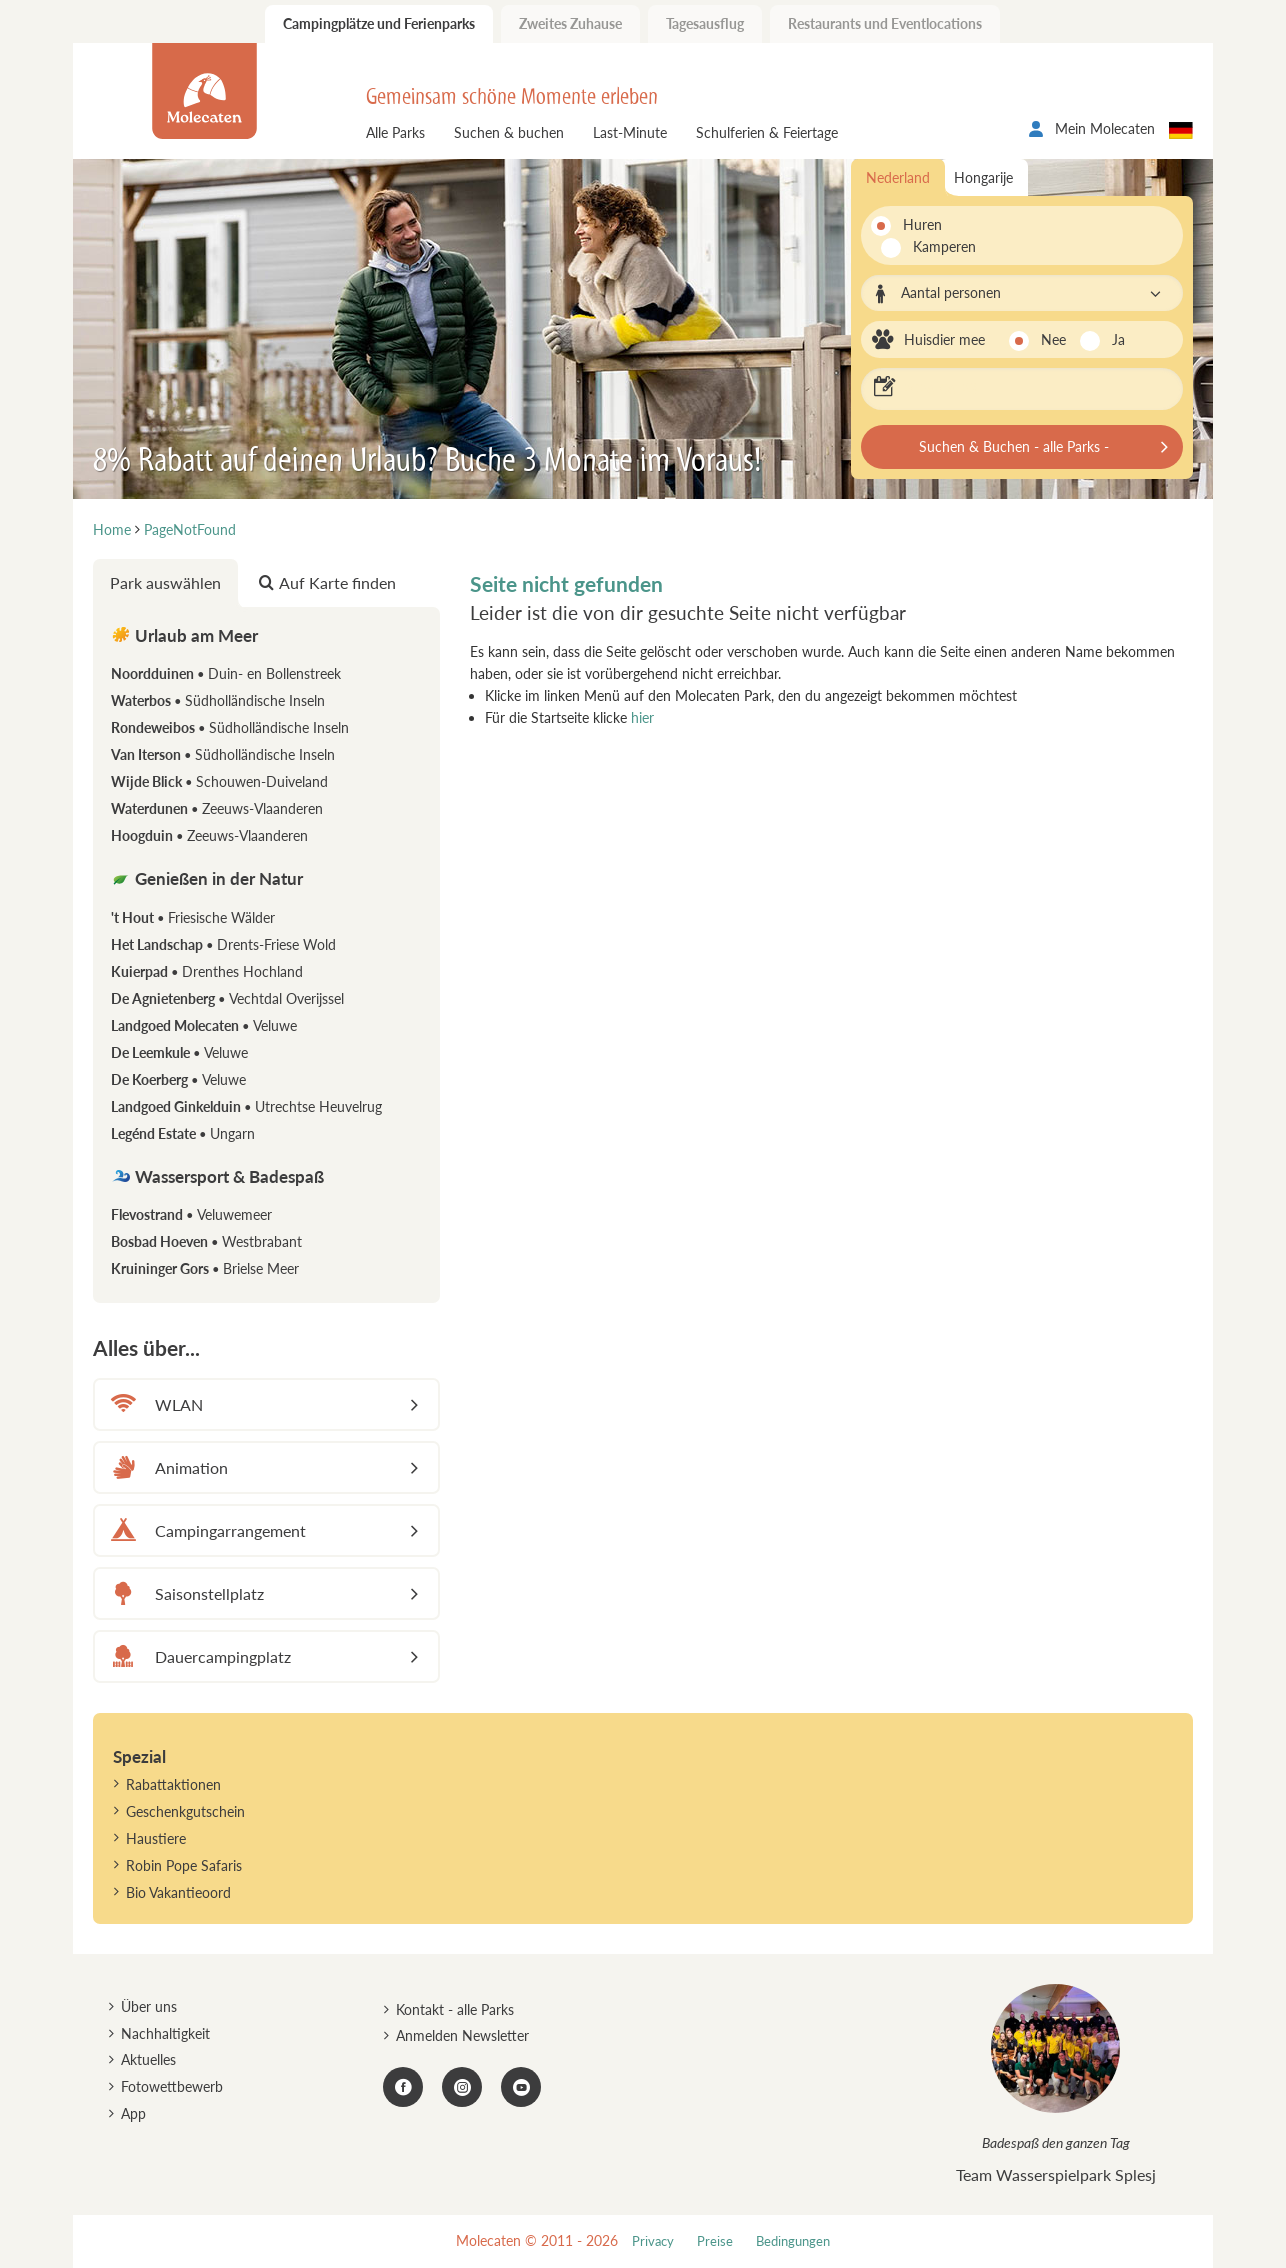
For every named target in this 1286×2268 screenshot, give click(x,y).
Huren (922, 224)
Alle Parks (395, 132)
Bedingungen (793, 2241)
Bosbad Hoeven (206, 1241)
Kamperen (933, 246)
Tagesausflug (705, 23)
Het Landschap (223, 944)
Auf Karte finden (327, 582)
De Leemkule (179, 1052)
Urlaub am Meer (184, 635)
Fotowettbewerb (172, 2086)
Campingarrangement (205, 1530)
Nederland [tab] (898, 177)
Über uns (149, 2006)
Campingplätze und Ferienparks (379, 23)
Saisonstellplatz (184, 1593)
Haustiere (156, 1838)
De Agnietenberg (227, 998)
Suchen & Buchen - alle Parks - (1014, 446)
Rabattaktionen (173, 1784)
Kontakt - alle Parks (455, 2009)
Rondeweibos (230, 727)
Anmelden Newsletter (462, 2035)
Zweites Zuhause (570, 23)
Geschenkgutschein (185, 1811)
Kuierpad (207, 971)
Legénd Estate (183, 1133)
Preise (715, 2241)
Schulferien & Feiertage (767, 132)
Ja (1118, 339)
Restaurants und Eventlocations (885, 23)
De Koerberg (178, 1079)
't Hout (193, 917)
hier (642, 717)
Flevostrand (191, 1214)
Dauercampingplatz (198, 1656)
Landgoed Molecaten (204, 1025)
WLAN (154, 1404)
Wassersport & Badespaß (217, 1176)
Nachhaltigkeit (165, 2033)
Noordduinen (226, 673)
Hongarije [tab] (983, 177)
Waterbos (218, 700)
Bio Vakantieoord (178, 1892)
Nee (1053, 339)
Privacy (653, 2241)
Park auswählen (165, 582)
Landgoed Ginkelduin (246, 1106)
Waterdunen (217, 808)
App (133, 2113)
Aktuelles (148, 2059)
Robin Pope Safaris (184, 1865)
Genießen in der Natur (207, 878)
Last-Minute (630, 132)
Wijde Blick (219, 781)
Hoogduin (209, 835)
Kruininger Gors (205, 1268)
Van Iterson (223, 754)
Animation (166, 1467)
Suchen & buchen (509, 132)
